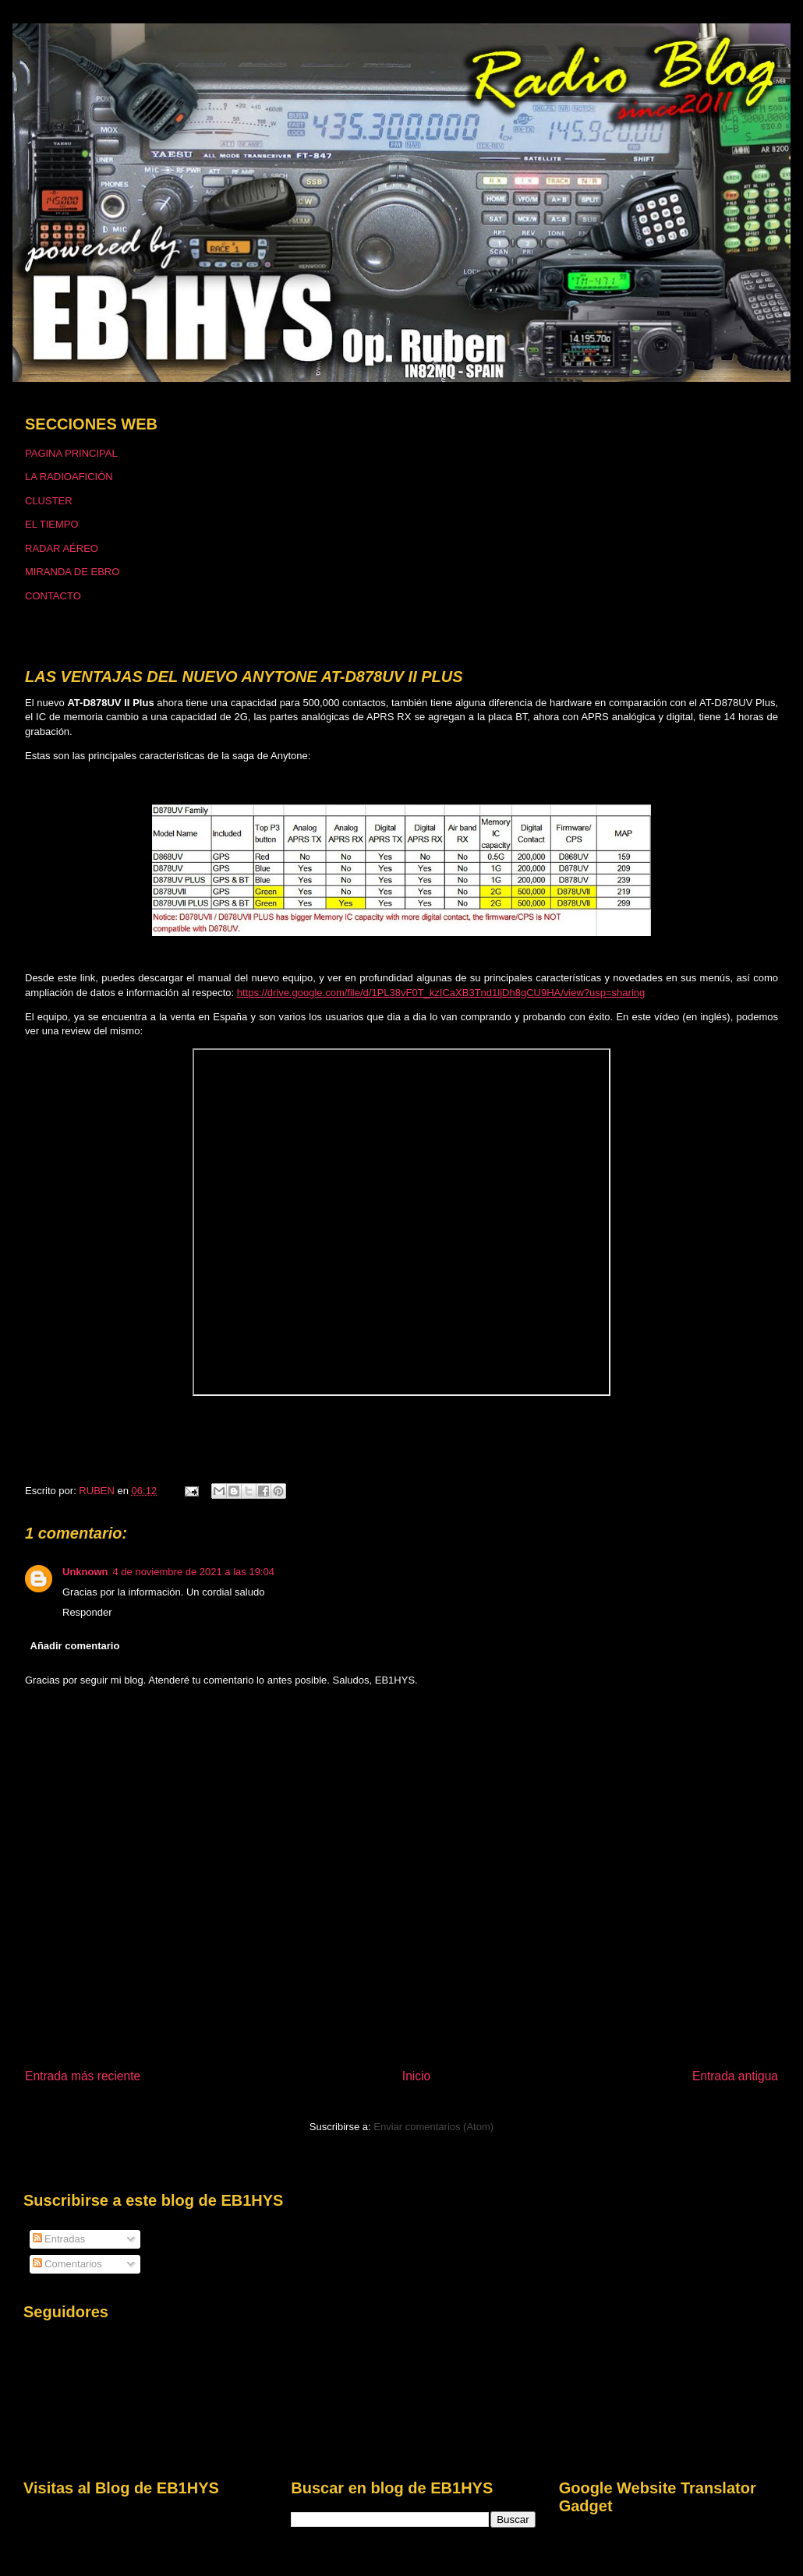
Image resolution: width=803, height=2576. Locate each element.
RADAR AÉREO (61, 548)
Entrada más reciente (82, 2076)
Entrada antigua (735, 2076)
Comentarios (67, 2264)
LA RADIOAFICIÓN (69, 476)
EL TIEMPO (52, 524)
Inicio (416, 2076)
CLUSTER (49, 501)
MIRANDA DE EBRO (72, 572)
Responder (87, 1612)
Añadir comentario (75, 1646)
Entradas (59, 2239)
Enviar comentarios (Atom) (433, 2127)
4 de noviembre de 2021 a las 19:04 (193, 1572)
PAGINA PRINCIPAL (71, 453)
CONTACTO (53, 596)
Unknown (85, 1572)
